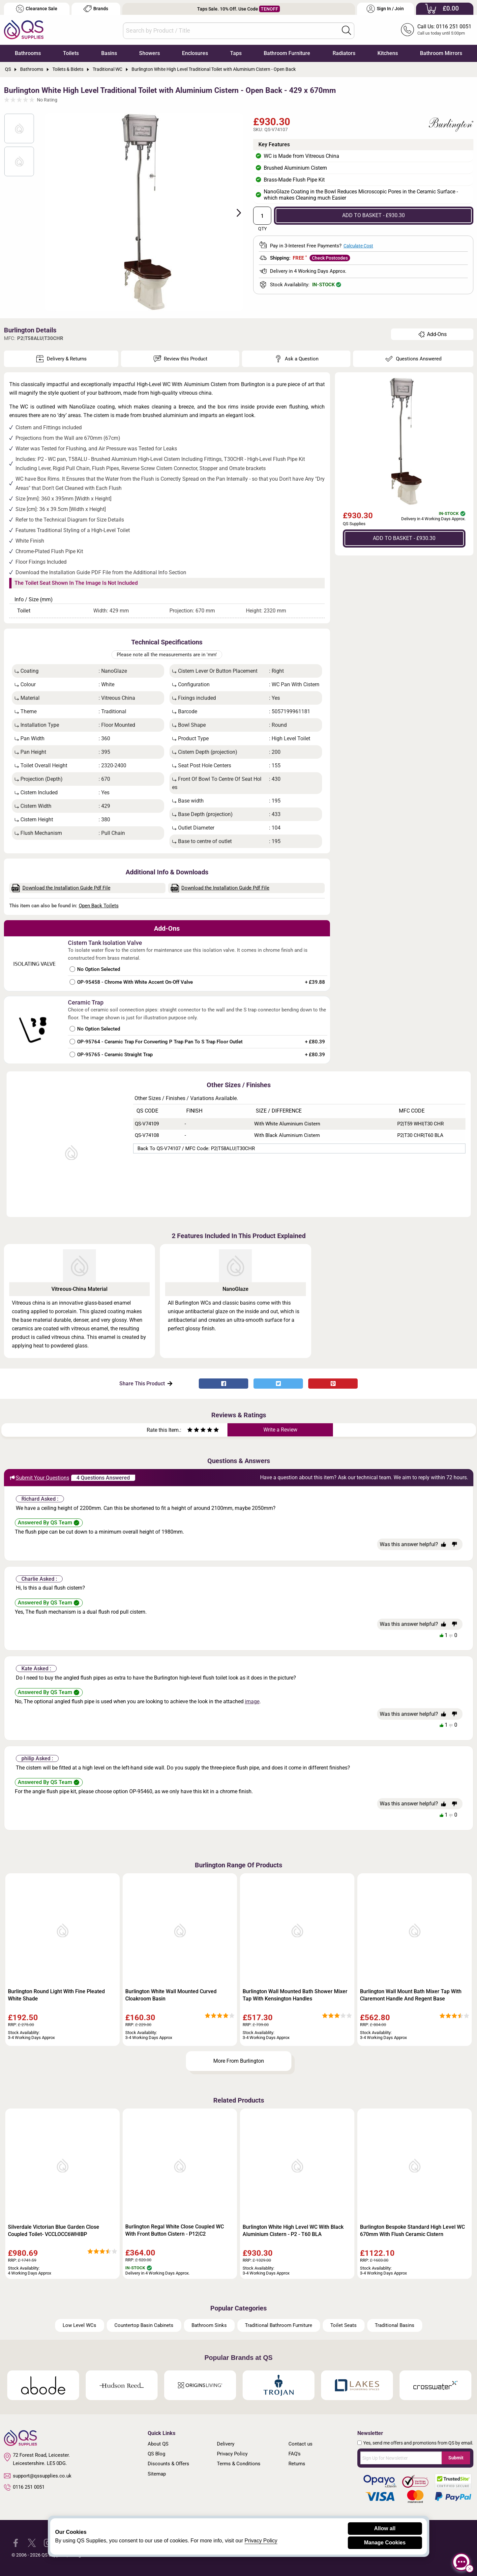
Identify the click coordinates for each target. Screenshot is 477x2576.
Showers (149, 53)
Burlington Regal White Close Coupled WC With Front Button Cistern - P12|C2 (174, 2230)
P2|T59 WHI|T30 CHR (420, 1124)
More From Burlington (238, 2061)
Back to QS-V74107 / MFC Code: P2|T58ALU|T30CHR (196, 1148)
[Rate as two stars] (193, 1431)
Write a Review (280, 1430)
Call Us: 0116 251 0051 (444, 26)
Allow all (385, 2528)
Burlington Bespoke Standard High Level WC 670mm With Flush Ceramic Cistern (412, 2230)
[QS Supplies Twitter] (32, 2542)
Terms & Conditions (238, 2464)
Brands (95, 9)
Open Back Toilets (99, 906)
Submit (455, 2457)
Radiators (344, 53)
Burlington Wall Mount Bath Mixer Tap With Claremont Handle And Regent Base (411, 1995)
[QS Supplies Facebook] (16, 2542)
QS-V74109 (147, 1124)
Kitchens (387, 53)
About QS (158, 2444)
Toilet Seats (343, 2325)
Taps (236, 53)
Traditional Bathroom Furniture (278, 2325)
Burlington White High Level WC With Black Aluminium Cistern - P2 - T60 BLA (293, 2230)
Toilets (71, 53)
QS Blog (156, 2454)
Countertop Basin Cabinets (143, 2325)
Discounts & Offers (168, 2464)
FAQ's (294, 2454)
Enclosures (195, 53)
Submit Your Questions (39, 1477)
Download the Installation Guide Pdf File (61, 888)
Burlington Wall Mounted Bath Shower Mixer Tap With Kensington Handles (295, 1995)
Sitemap (157, 2474)
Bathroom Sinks (209, 2325)
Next (235, 212)
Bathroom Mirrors (441, 53)
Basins (109, 53)
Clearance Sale (36, 9)
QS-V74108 (147, 1135)
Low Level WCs (79, 2325)
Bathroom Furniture (287, 53)
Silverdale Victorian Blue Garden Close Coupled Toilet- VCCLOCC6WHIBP (53, 2230)
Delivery (225, 2444)
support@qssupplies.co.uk (38, 2476)
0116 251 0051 (24, 2487)
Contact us (300, 2444)
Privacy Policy (232, 2454)
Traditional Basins (394, 2325)
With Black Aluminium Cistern (287, 1135)
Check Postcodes (330, 258)
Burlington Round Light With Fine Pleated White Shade (56, 1995)
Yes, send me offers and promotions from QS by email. (418, 2443)
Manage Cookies (384, 2542)
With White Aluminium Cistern (287, 1124)
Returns (296, 2464)
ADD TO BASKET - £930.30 (373, 215)
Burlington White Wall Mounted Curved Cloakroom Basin (171, 1995)
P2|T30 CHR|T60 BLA (420, 1135)
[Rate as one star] (190, 1431)
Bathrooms (28, 53)
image (252, 1701)
